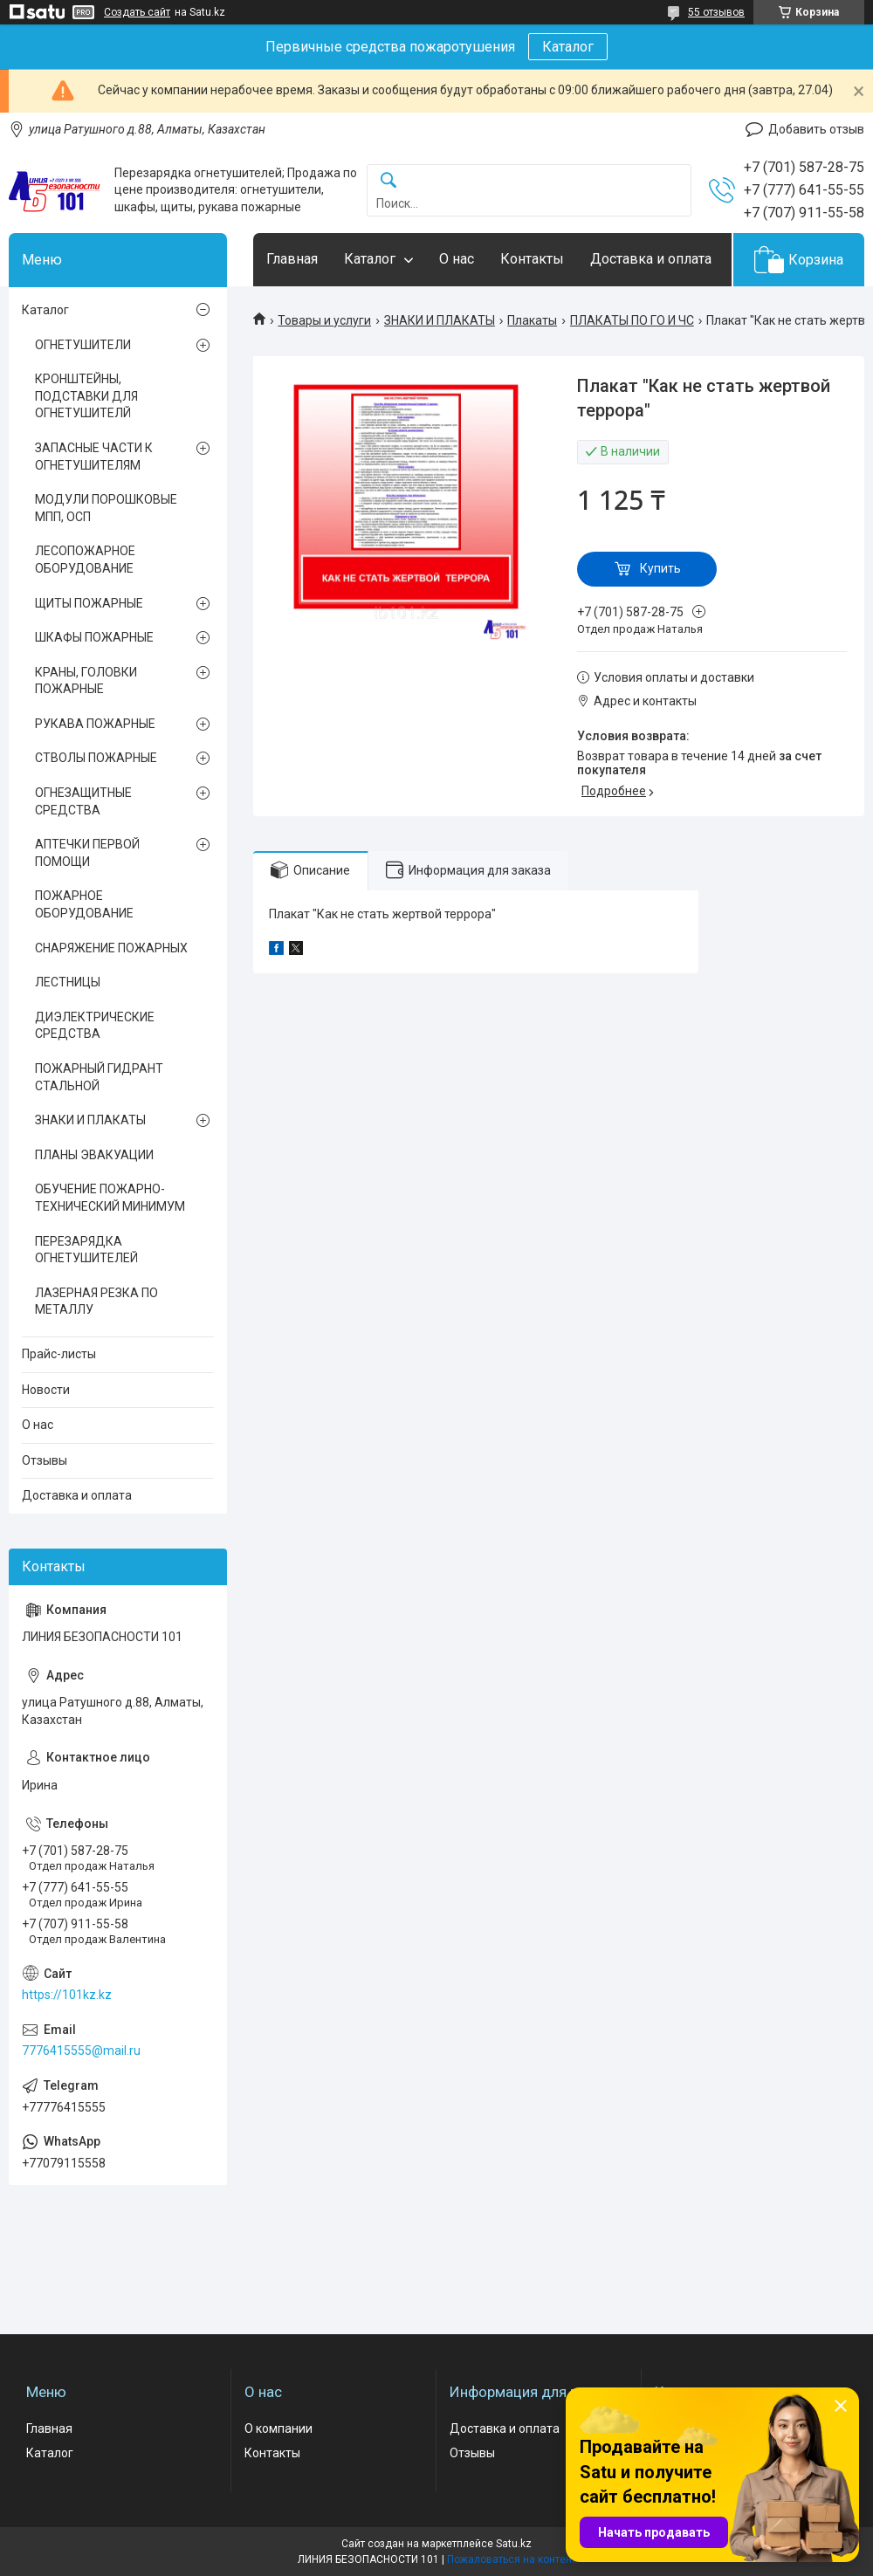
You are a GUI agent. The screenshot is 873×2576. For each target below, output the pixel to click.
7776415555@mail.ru (81, 2050)
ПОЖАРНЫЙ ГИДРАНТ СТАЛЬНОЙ (99, 1077)
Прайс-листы (59, 1354)
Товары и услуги (324, 320)
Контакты (532, 259)
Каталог (568, 46)
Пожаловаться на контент (511, 2559)
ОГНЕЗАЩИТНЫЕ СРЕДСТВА (83, 801)
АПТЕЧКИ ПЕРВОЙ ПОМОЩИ (87, 853)
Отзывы (44, 1460)
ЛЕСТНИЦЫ (67, 982)
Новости (46, 1390)
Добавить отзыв (816, 129)
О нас (456, 259)
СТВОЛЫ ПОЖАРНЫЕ (96, 758)
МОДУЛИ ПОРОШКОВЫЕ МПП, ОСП (106, 508)
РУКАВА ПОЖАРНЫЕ (95, 724)
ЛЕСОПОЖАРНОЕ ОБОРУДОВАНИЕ (85, 559)
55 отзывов (716, 12)
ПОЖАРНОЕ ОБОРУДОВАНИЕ (84, 904)
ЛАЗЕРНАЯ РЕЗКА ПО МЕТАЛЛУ (96, 1301)
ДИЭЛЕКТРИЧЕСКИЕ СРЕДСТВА (95, 1025)
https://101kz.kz (67, 1995)
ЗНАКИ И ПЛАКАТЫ (439, 320)
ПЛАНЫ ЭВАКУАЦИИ (94, 1155)
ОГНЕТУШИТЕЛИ (83, 345)
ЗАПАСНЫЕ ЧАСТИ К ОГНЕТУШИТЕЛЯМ (94, 456)
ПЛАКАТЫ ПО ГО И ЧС (632, 320)
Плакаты (532, 320)
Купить (660, 568)
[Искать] (388, 181)
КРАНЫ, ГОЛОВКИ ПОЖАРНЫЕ (86, 681)
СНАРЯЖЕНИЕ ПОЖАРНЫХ (111, 948)
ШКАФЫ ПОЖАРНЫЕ (94, 637)
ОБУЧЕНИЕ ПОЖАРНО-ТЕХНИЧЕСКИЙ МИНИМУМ (110, 1197)
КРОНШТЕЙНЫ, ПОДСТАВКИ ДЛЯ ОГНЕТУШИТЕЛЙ (86, 396)
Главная (292, 259)
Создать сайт (137, 12)
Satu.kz (514, 2544)
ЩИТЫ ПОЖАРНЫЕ (89, 603)
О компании (278, 2428)
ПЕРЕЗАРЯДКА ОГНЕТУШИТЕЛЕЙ (86, 1250)
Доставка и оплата (650, 259)
